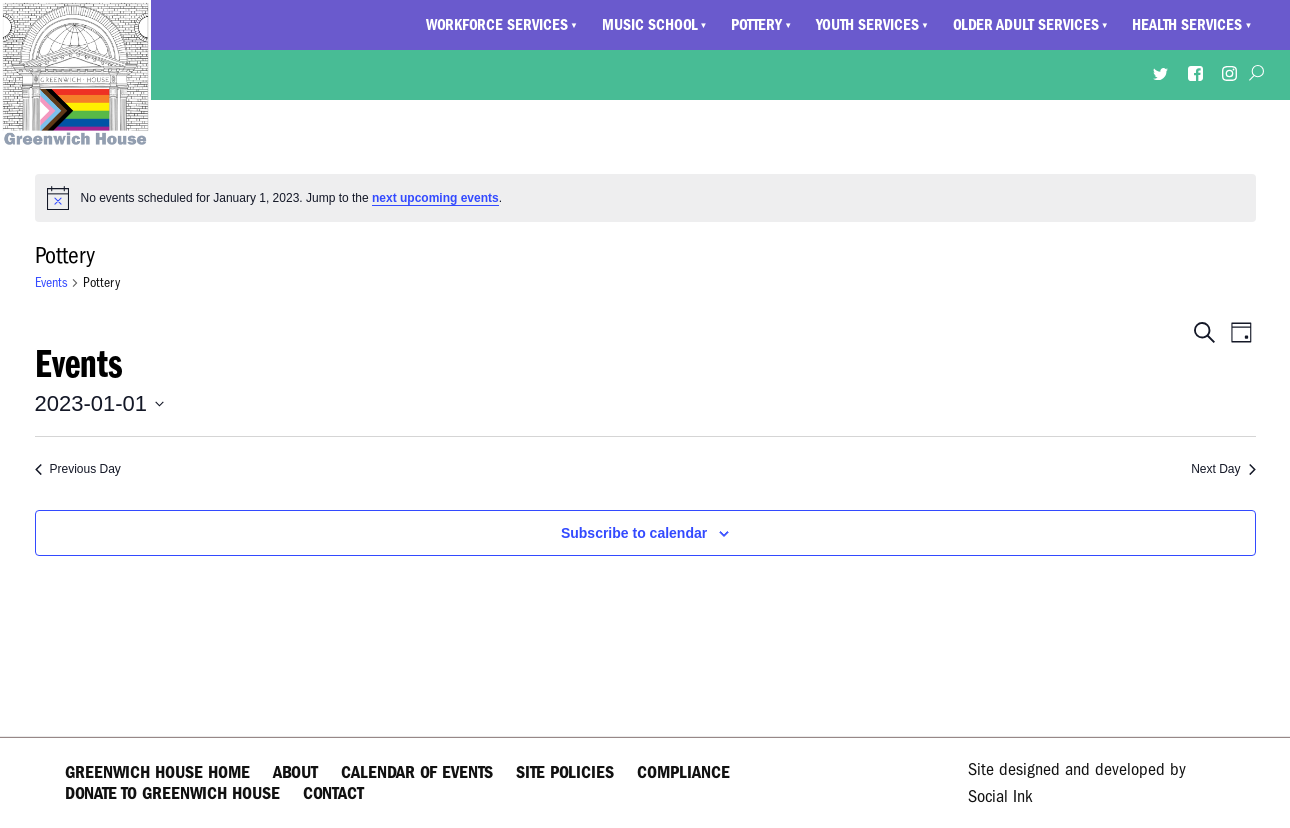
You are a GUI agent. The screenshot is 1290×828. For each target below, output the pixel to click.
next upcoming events (435, 198)
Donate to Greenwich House (172, 793)
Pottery (756, 25)
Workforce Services (497, 25)
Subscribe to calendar (634, 533)
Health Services (1187, 25)
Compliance (683, 772)
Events (51, 282)
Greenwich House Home (157, 772)
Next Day (1223, 469)
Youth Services (867, 25)
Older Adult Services (1026, 25)
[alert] (645, 198)
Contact (333, 793)
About (295, 772)
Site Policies (565, 772)
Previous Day (78, 469)
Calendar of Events (417, 772)
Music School (650, 25)
